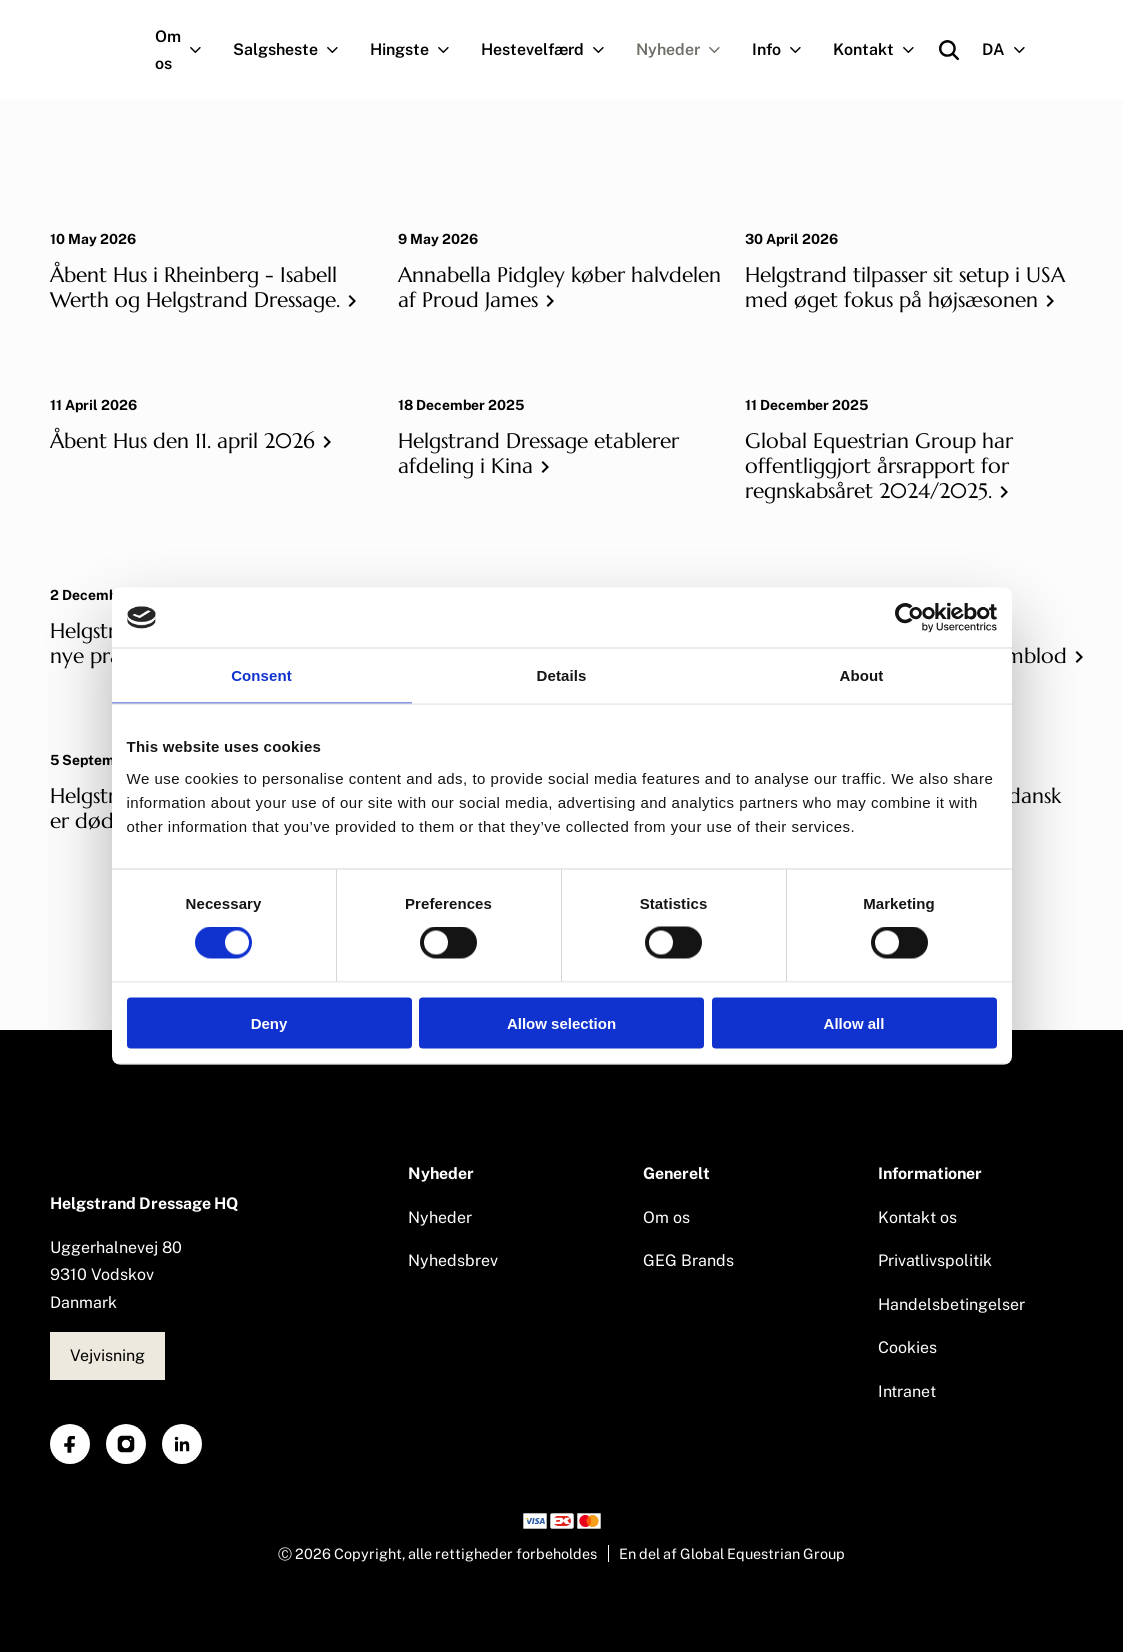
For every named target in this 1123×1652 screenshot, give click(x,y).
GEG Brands (688, 1260)
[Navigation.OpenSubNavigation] (199, 50)
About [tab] (862, 675)
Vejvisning (107, 1355)
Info (785, 50)
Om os (186, 50)
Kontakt (882, 50)
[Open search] (949, 50)
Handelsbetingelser (951, 1304)
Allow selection (561, 1022)
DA (1012, 50)
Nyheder (686, 50)
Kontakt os (917, 1217)
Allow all (854, 1022)
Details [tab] (562, 675)
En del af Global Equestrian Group (732, 1553)
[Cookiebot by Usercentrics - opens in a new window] (909, 618)
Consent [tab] (261, 675)
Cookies (907, 1347)
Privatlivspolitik (935, 1260)
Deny (269, 1022)
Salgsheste (294, 50)
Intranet (907, 1391)
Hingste (418, 50)
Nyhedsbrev (453, 1260)
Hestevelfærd (551, 50)
